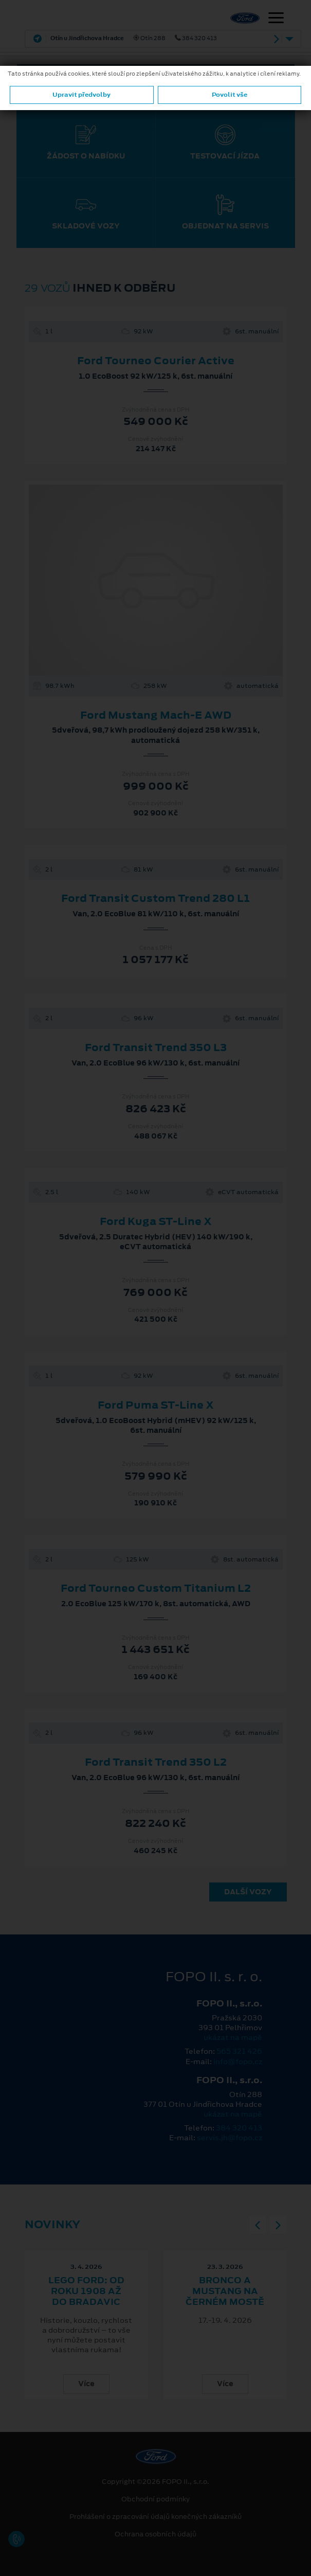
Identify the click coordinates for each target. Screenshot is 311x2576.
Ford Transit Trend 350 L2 (156, 1762)
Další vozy (248, 1892)
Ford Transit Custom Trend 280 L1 (155, 898)
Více (86, 2383)
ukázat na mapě (233, 2037)
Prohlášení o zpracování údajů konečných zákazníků (155, 2516)
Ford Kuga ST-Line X (156, 1221)
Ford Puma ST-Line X (156, 1405)
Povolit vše (229, 95)
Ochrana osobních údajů (155, 2534)
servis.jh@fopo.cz (229, 2138)
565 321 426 (239, 2051)
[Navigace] (276, 19)
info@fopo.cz (237, 2061)
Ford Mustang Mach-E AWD (155, 715)
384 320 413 (239, 2128)
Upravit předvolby (81, 95)
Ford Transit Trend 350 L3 (156, 1047)
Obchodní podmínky (155, 2499)
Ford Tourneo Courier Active (155, 360)
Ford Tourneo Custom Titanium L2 (156, 1588)
